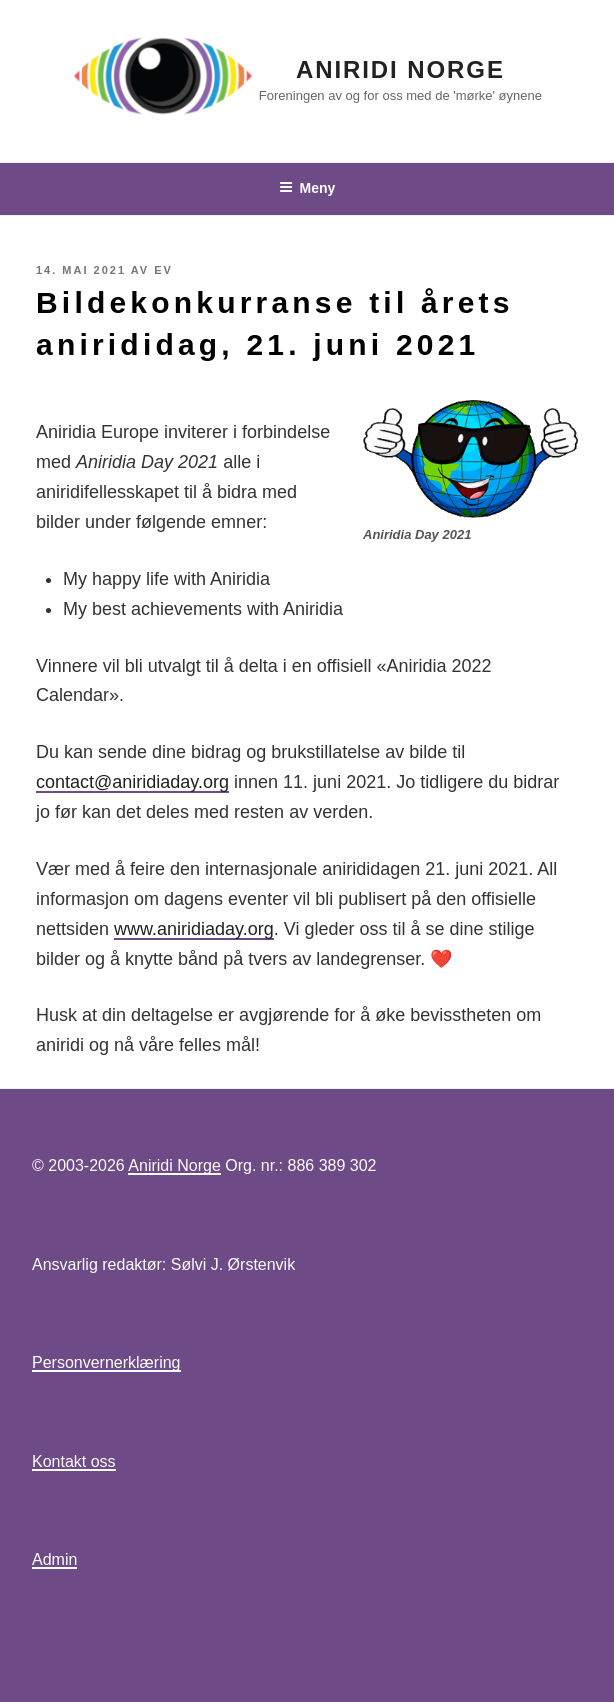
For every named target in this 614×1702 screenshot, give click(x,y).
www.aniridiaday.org (194, 929)
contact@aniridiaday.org (132, 782)
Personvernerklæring (106, 1362)
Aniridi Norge (400, 69)
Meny (307, 188)
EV (163, 270)
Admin (54, 1559)
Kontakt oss (74, 1461)
